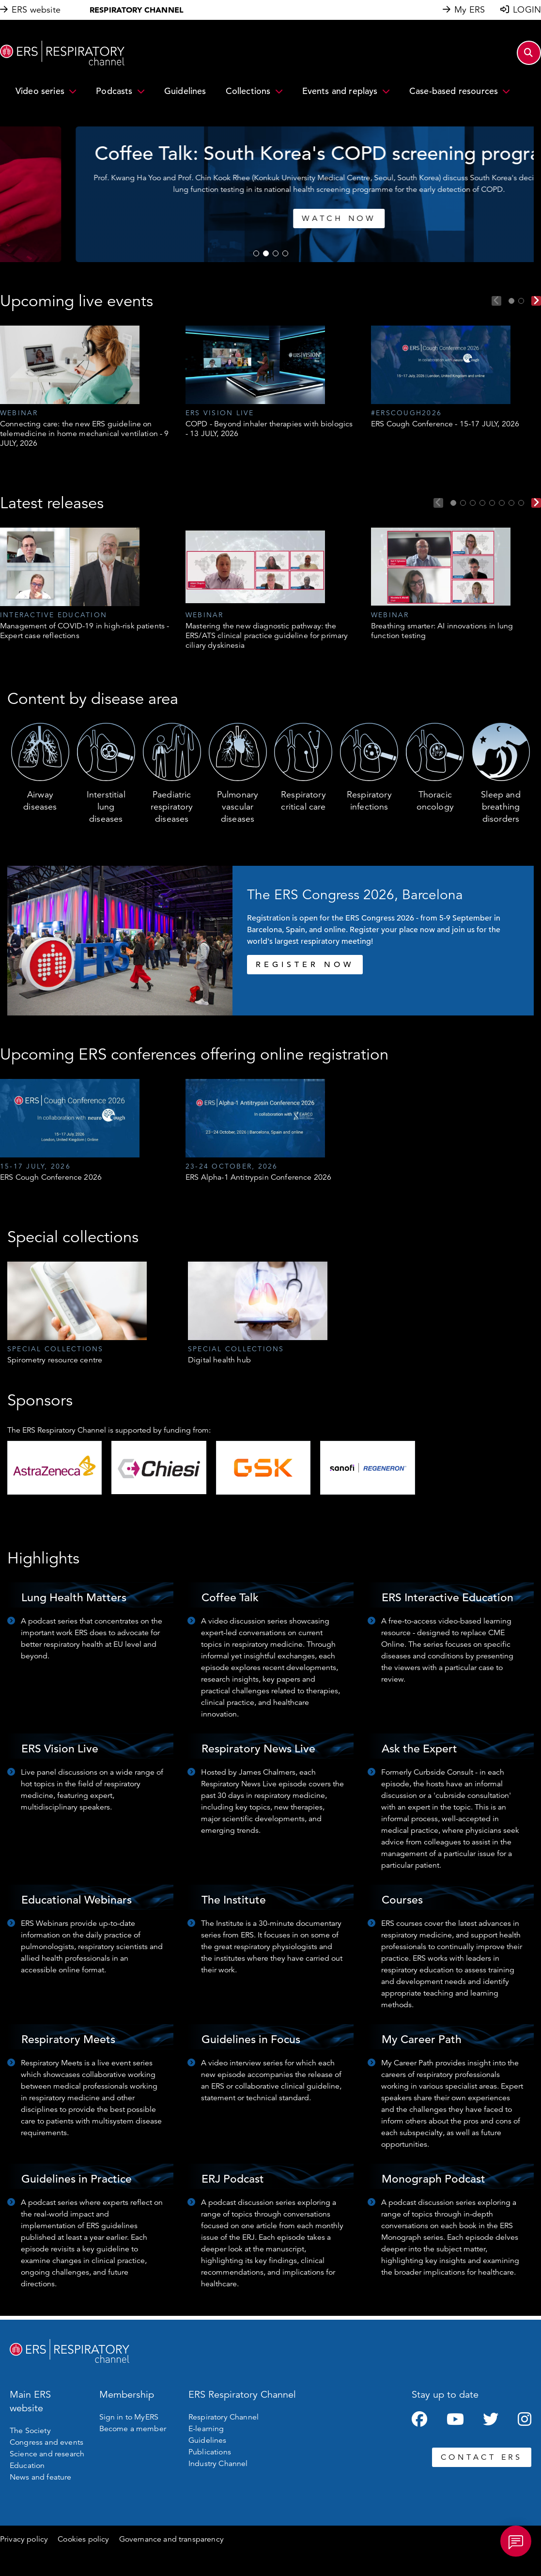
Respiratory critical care (303, 800)
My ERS (469, 9)
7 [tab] (511, 503)
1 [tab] (256, 253)
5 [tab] (492, 503)
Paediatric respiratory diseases (172, 806)
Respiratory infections (369, 800)
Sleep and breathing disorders (500, 806)
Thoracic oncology (435, 800)
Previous (496, 301)
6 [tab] (502, 503)
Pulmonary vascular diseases (237, 806)
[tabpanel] (270, 194)
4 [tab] (285, 253)
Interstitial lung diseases (106, 806)
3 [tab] (275, 253)
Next (536, 301)
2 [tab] (266, 253)
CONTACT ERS (482, 2457)
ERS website (36, 9)
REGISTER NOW (305, 964)
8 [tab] (521, 503)
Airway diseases (40, 800)
